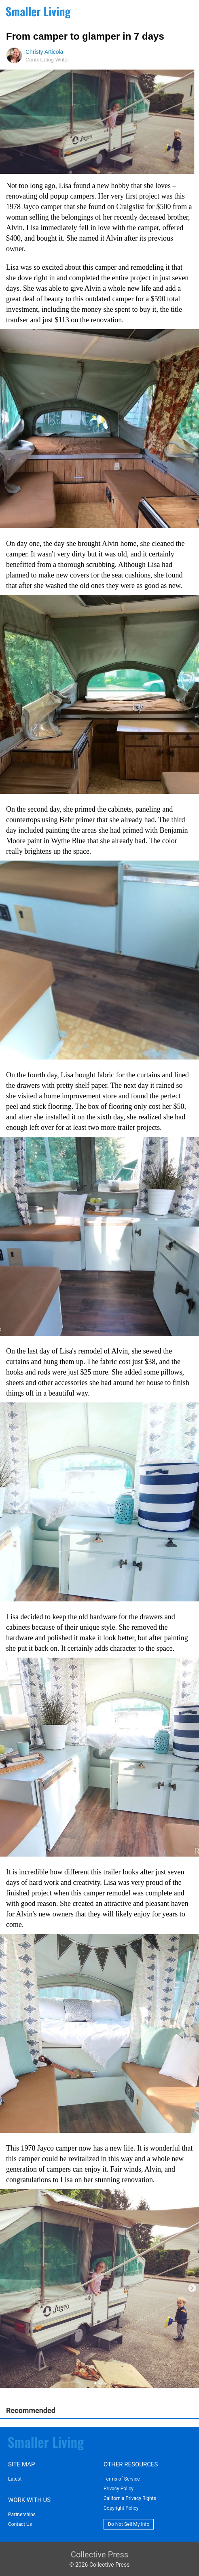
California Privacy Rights (130, 2498)
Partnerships (22, 2514)
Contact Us (20, 2524)
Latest (14, 2479)
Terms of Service (122, 2479)
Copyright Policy (121, 2508)
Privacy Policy (118, 2488)
